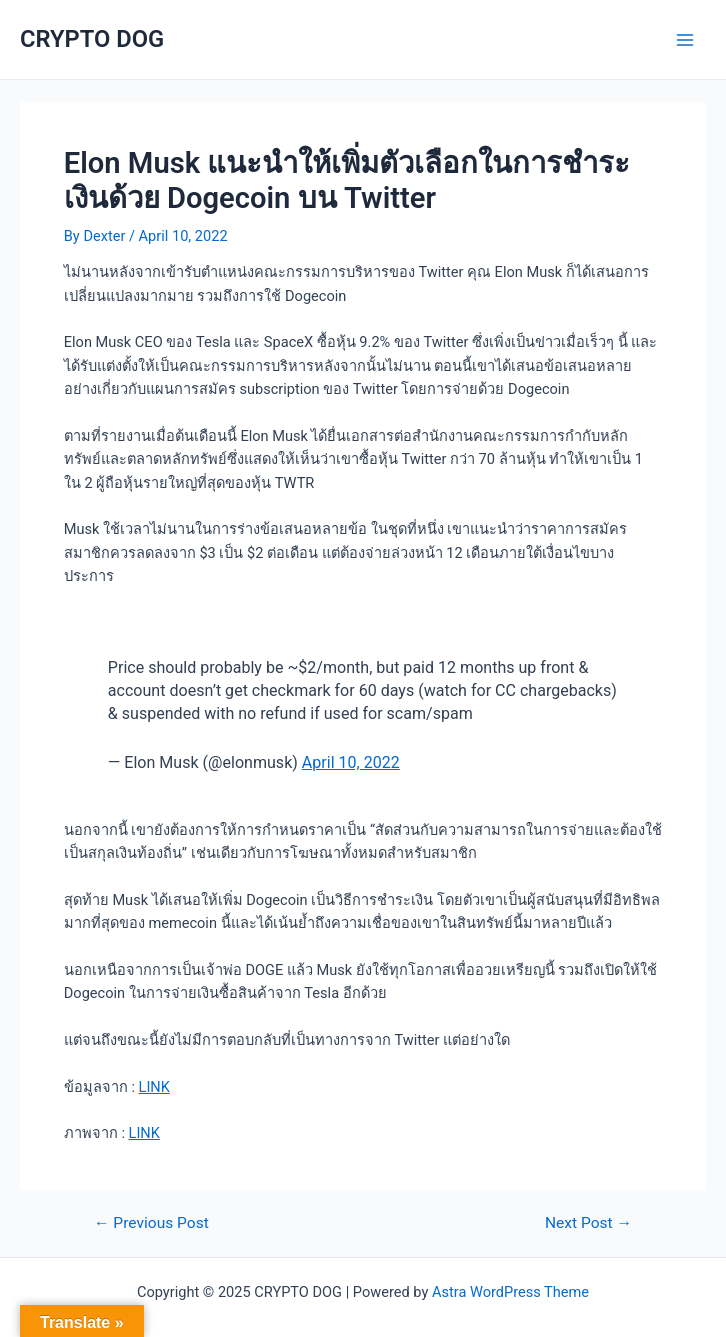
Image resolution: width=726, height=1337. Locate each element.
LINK (154, 1087)
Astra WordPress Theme (510, 1292)
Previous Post (151, 1224)
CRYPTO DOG (92, 39)
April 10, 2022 (351, 762)
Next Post (588, 1224)
